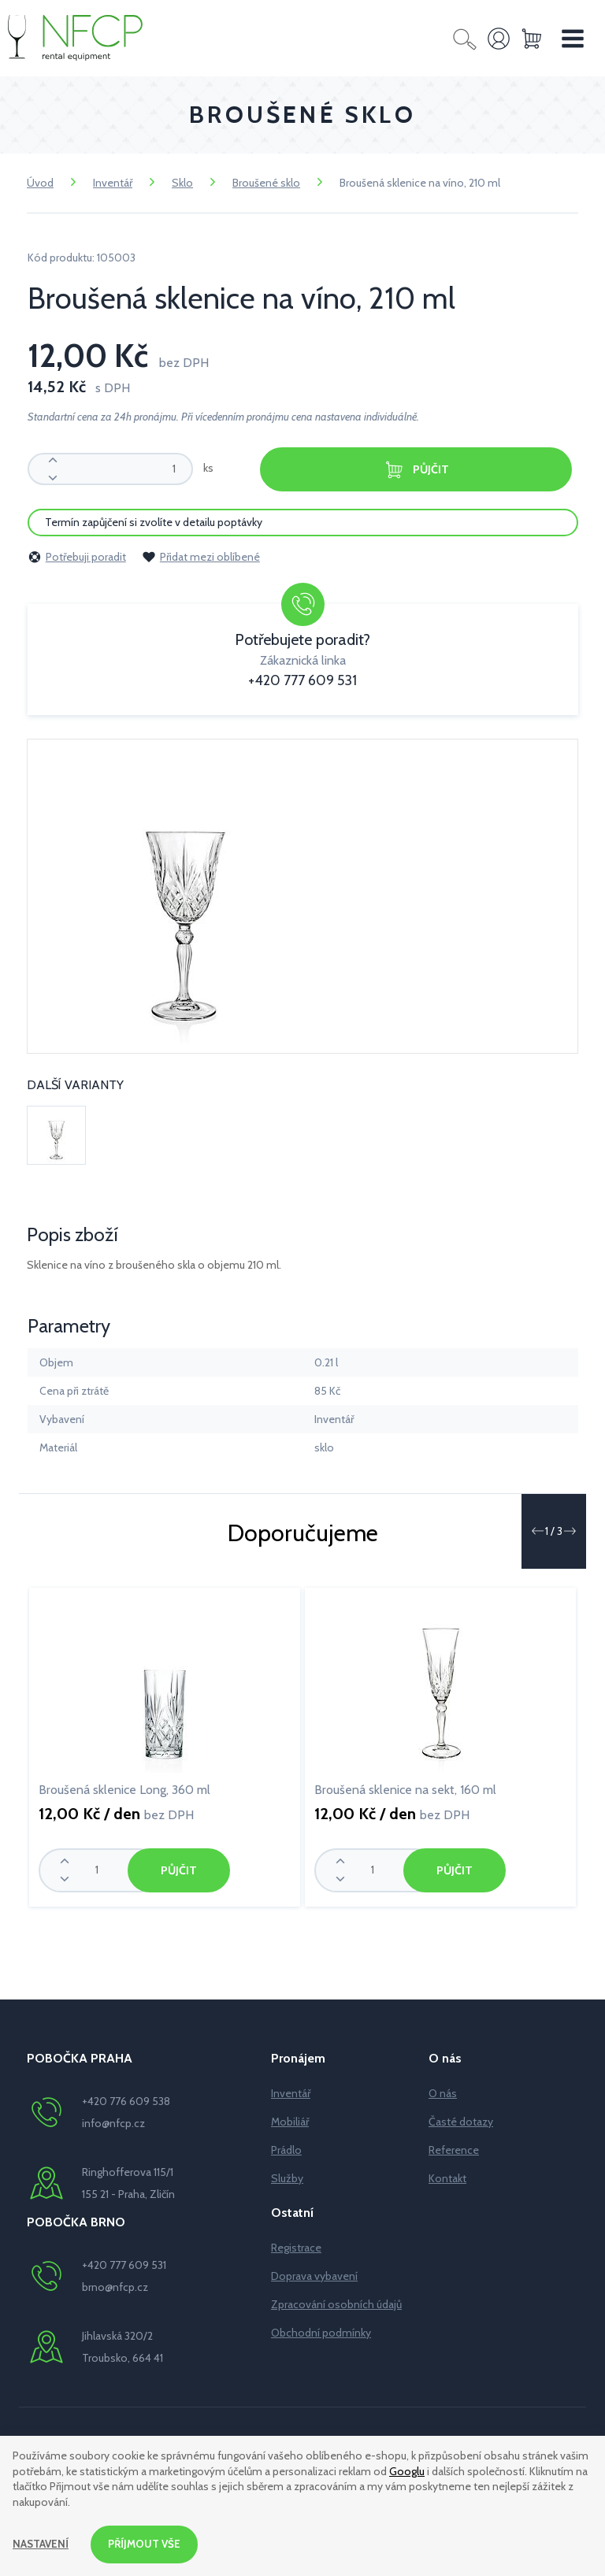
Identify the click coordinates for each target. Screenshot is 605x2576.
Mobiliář (290, 2121)
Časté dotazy (461, 2121)
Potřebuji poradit (77, 556)
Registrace (296, 2247)
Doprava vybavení (314, 2275)
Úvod (40, 183)
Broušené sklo (266, 183)
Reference (454, 2149)
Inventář (112, 183)
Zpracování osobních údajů (336, 2303)
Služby (287, 2177)
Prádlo (286, 2149)
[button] (537, 1530)
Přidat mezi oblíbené (201, 556)
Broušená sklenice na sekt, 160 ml (405, 1788)
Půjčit (416, 469)
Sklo (182, 183)
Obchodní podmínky (321, 2332)
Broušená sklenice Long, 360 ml (124, 1788)
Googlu (407, 2470)
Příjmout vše (147, 2544)
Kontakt (447, 2177)
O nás (443, 2092)
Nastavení (41, 2544)
